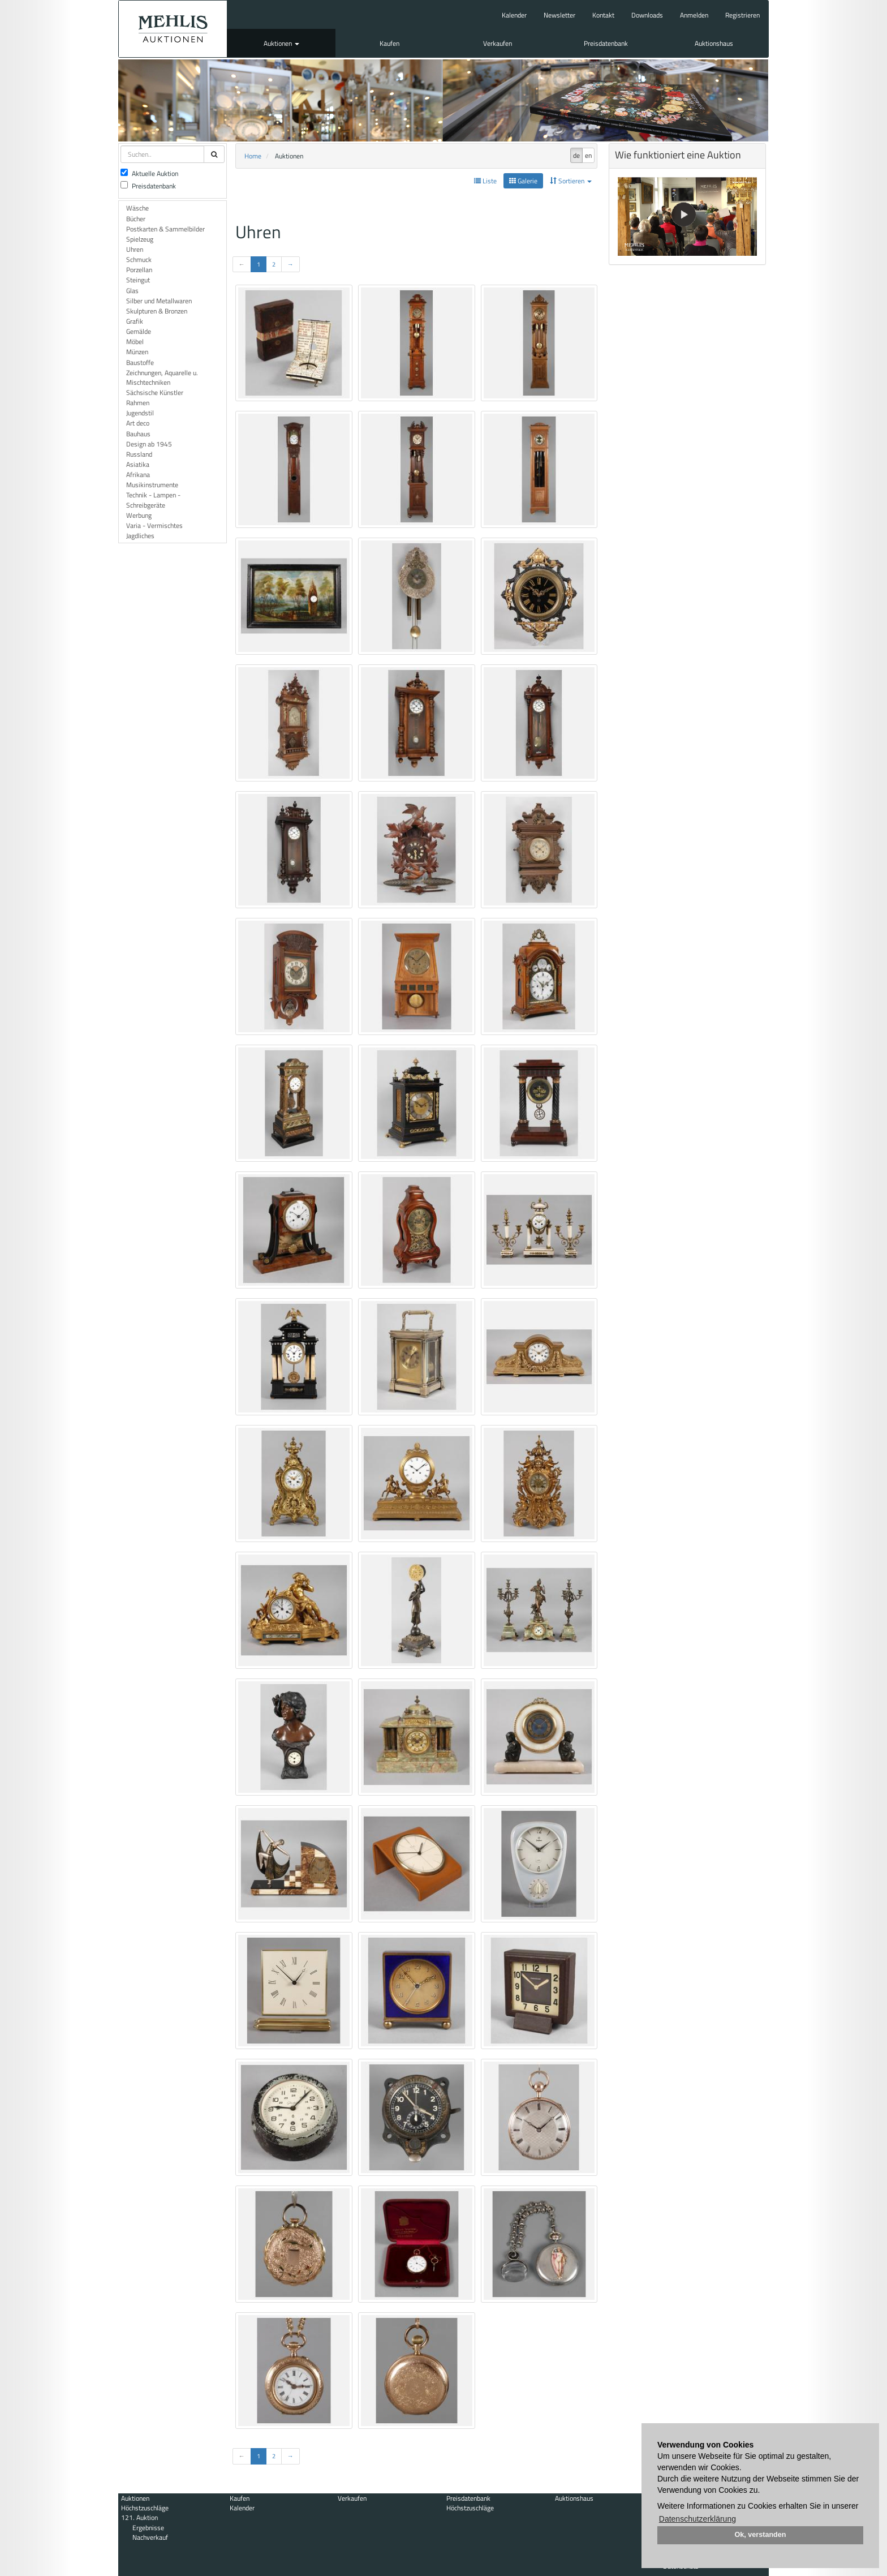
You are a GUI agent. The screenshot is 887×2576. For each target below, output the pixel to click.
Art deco (137, 423)
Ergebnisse (148, 2527)
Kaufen (389, 43)
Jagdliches (140, 535)
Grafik (134, 321)
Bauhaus (138, 433)
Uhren (134, 249)
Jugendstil (140, 412)
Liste (485, 180)
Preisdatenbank (606, 43)
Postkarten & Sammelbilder (165, 229)
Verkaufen (497, 43)
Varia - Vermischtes (154, 525)
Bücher (135, 218)
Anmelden (694, 15)
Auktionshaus (714, 43)
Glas (132, 290)
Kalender (514, 15)
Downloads (647, 15)
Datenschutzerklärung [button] (697, 2518)
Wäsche (137, 208)
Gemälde (138, 331)
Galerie (523, 180)
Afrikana (138, 474)
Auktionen (281, 43)
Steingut (138, 279)
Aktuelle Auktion (149, 173)
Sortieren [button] (571, 180)
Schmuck (139, 259)
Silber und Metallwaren (159, 300)
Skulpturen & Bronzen (156, 311)
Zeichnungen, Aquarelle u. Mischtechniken (162, 377)
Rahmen (137, 402)
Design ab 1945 (149, 444)
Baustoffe (140, 362)
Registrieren (742, 15)
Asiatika (137, 464)
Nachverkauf (150, 2537)
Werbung (139, 515)
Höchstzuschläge (145, 2507)
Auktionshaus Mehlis (173, 29)
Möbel (135, 341)
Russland (139, 454)
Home (252, 156)
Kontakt (603, 15)
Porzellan (139, 269)
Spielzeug (139, 239)
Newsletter (559, 15)
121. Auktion (139, 2517)
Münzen (137, 351)
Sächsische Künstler (154, 392)
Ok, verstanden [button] (760, 2535)
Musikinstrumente (152, 484)
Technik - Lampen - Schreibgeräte (153, 500)
